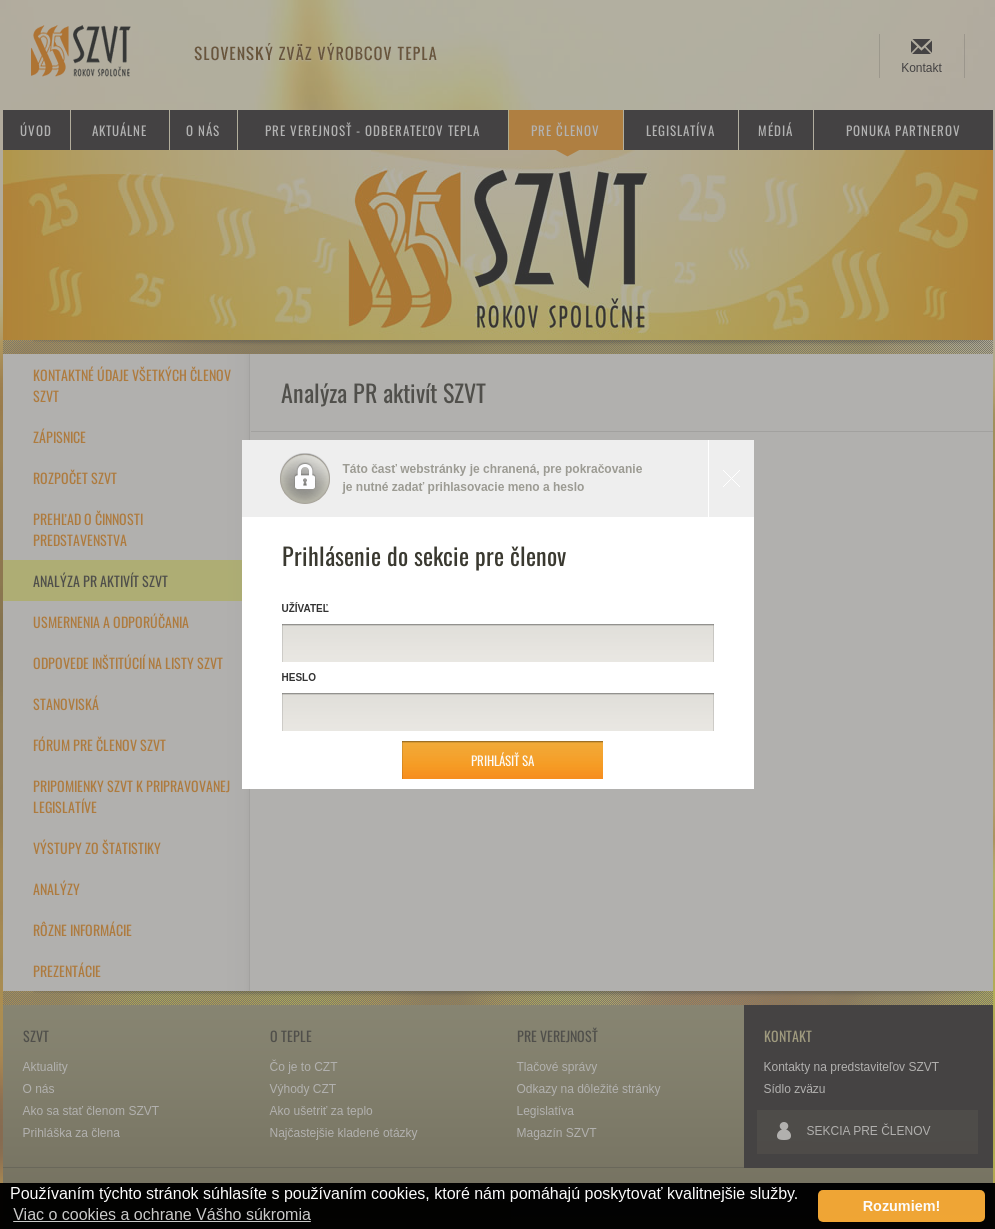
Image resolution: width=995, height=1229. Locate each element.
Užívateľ (305, 608)
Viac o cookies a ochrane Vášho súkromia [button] (162, 1214)
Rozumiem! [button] (902, 1206)
